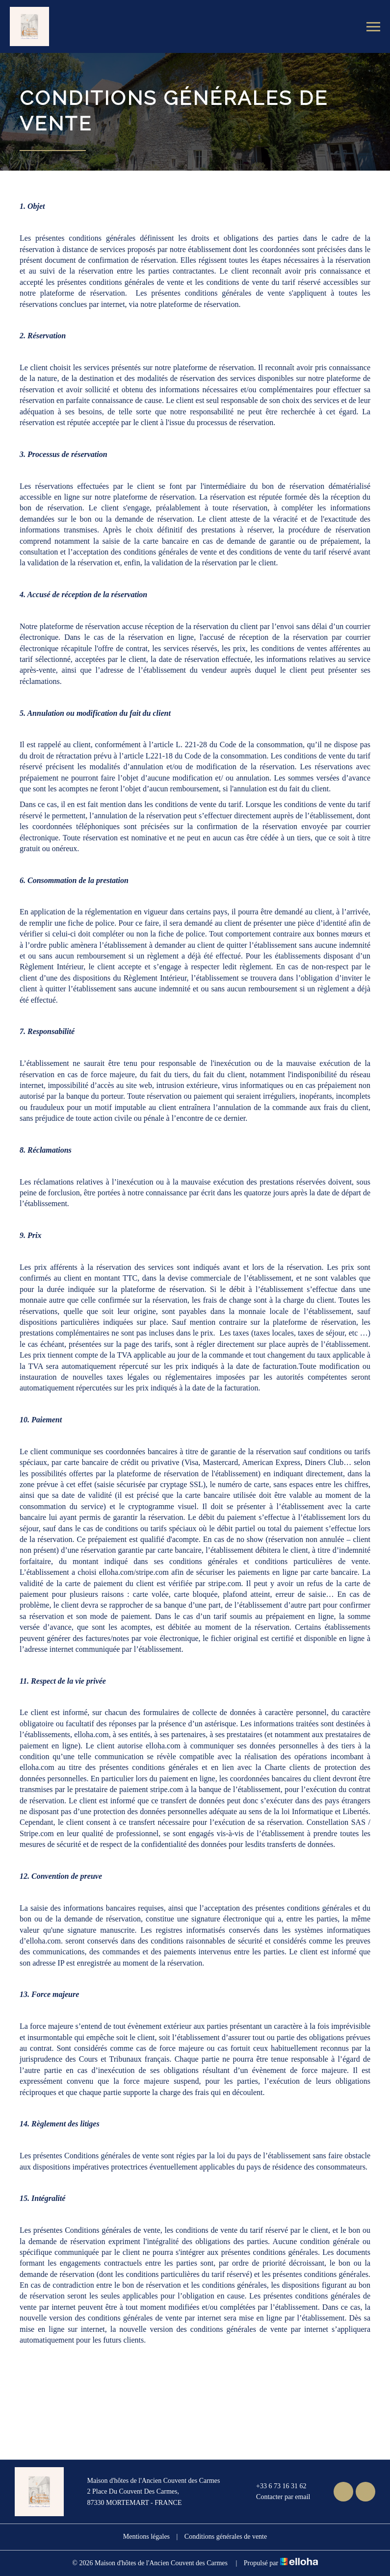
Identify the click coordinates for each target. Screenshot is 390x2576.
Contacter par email (277, 2497)
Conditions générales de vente (225, 2536)
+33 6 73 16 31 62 (275, 2486)
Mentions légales (146, 2536)
